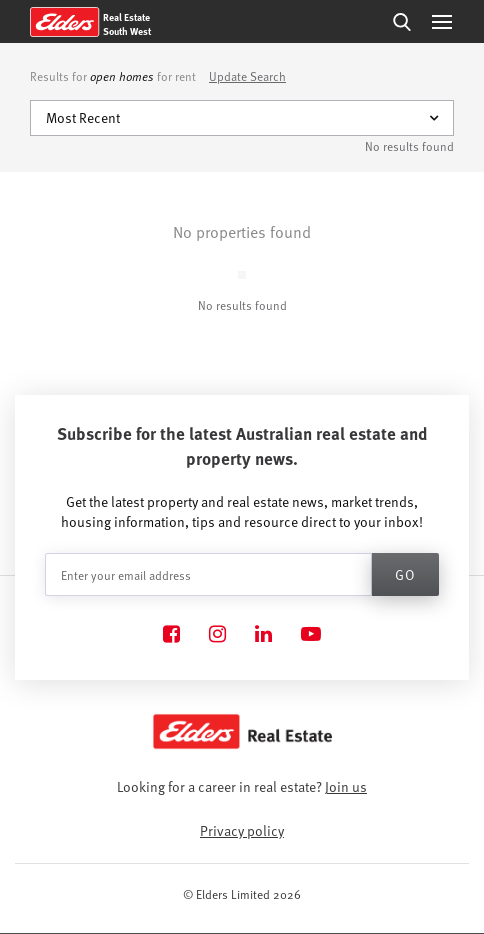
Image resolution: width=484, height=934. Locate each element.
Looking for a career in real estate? (242, 786)
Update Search (247, 76)
